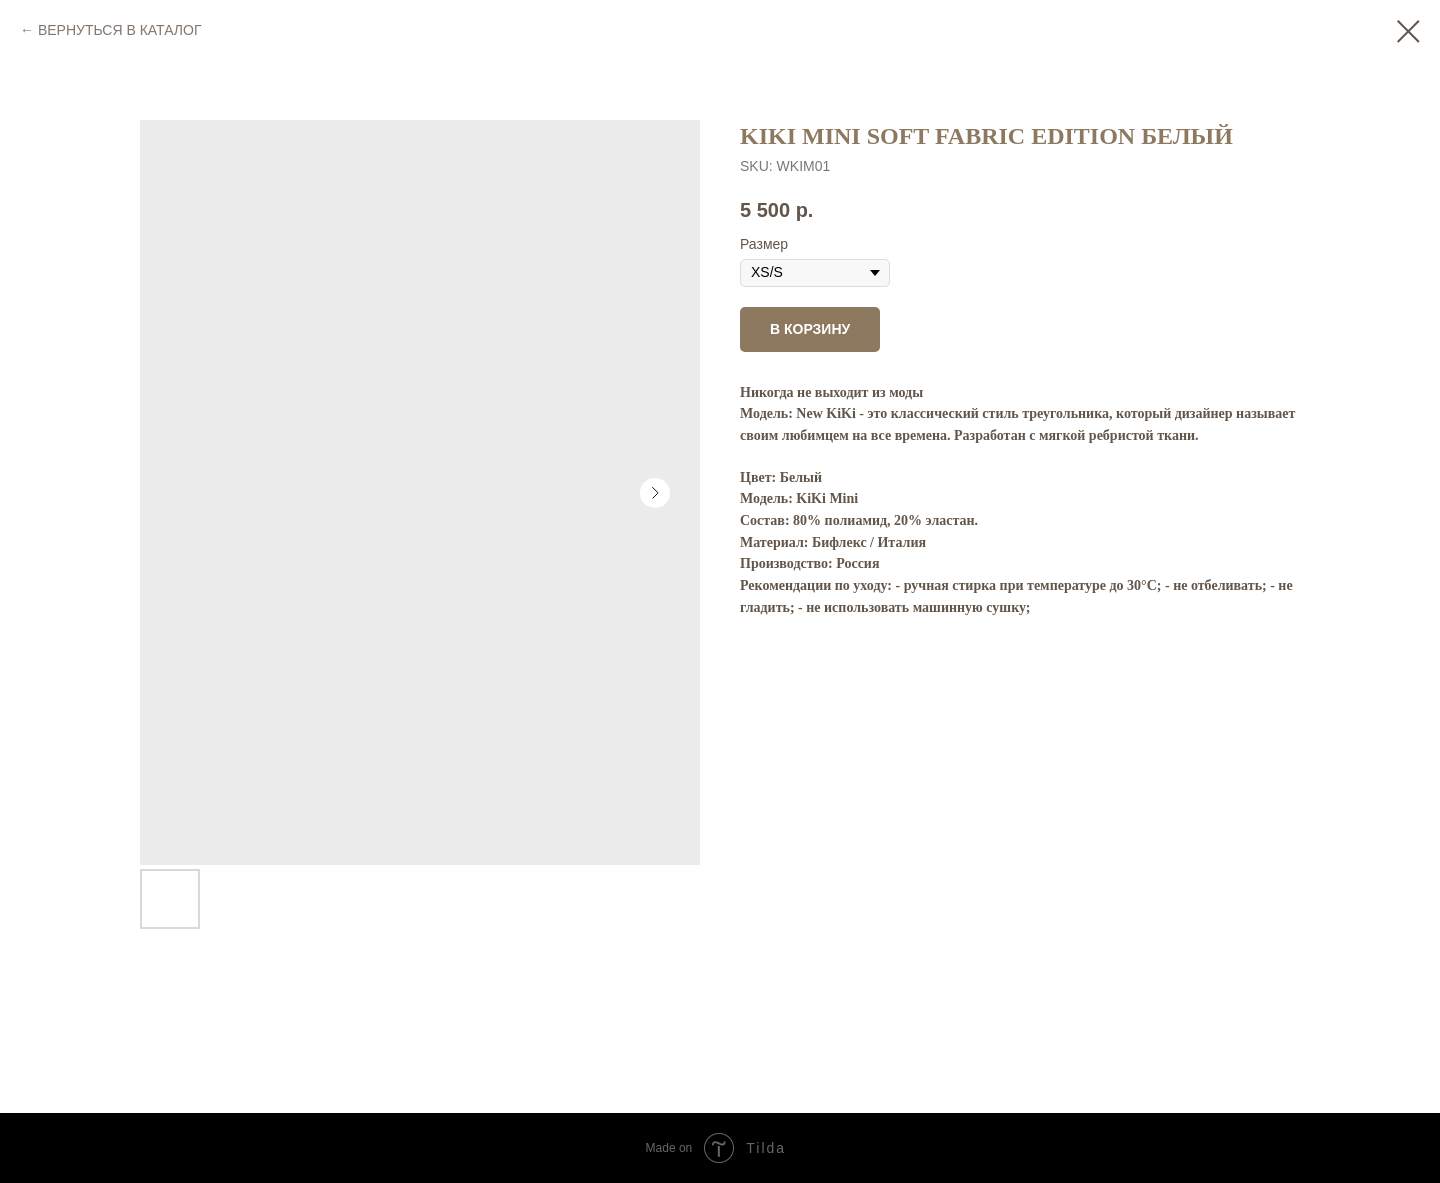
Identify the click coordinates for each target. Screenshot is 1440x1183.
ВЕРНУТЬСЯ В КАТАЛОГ (120, 30)
